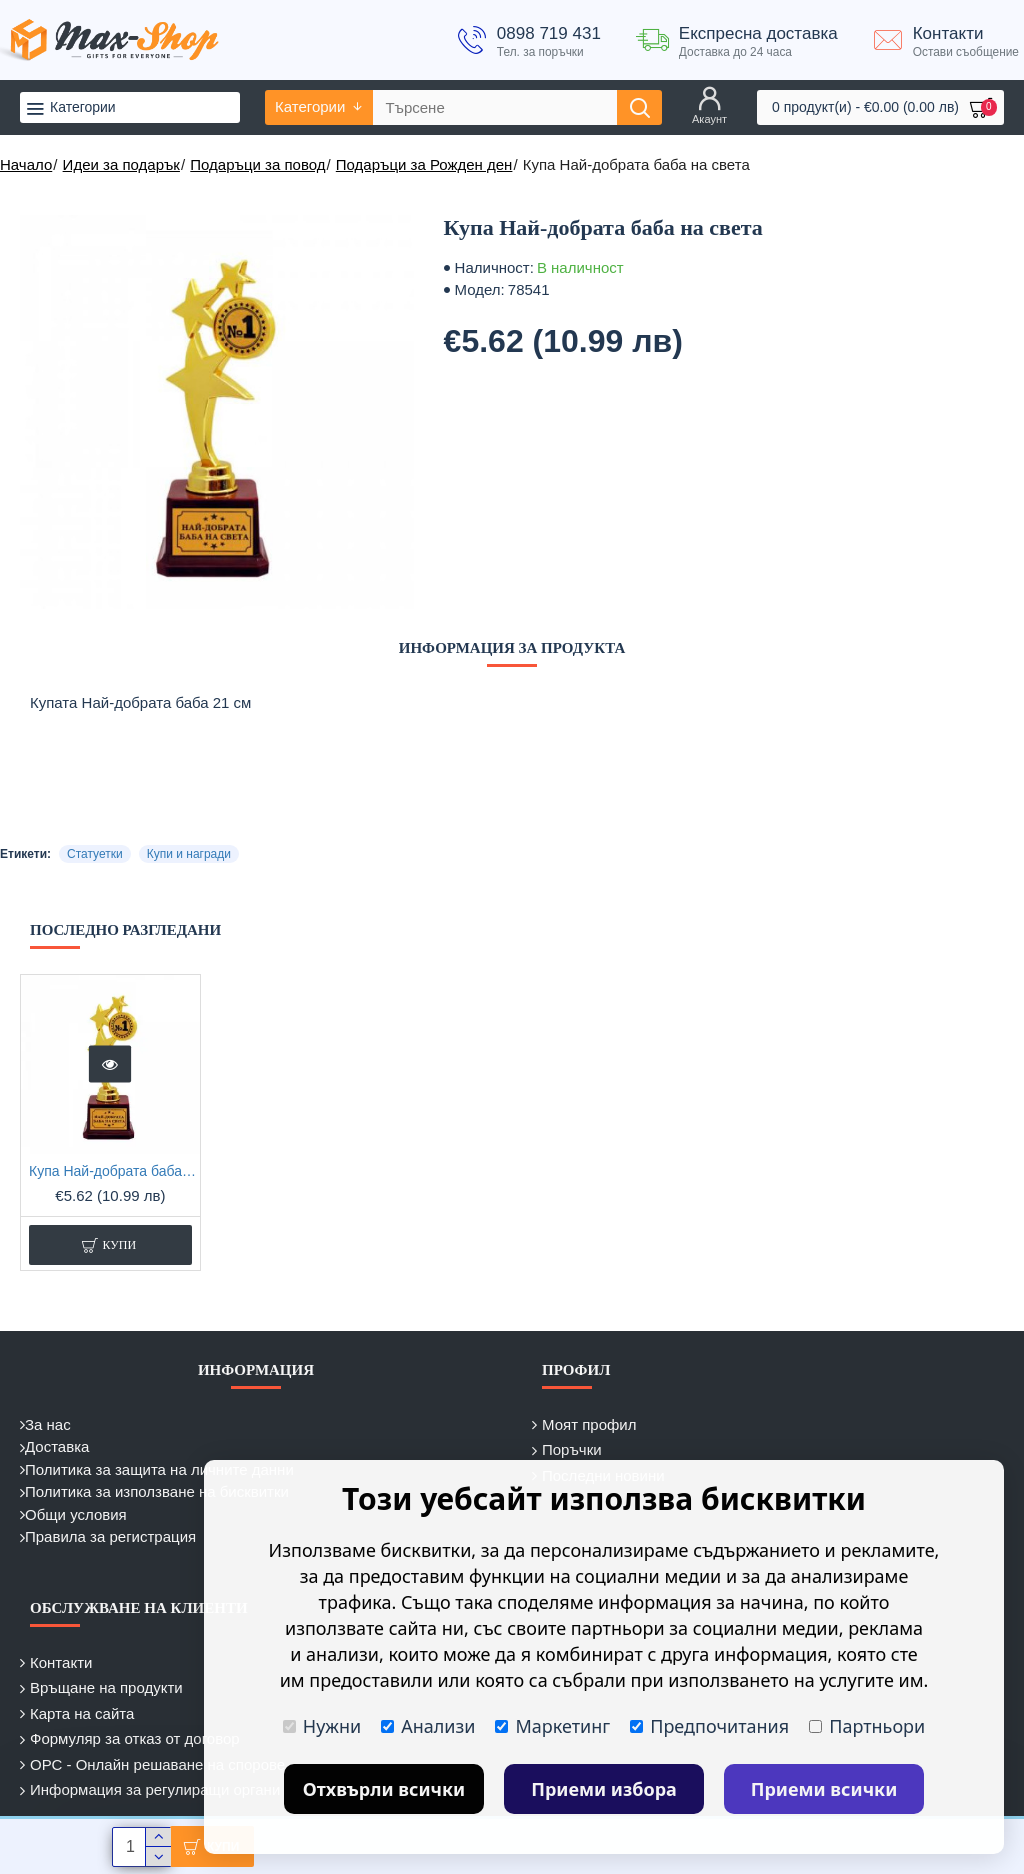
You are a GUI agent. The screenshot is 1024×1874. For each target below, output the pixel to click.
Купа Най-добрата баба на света (114, 1171)
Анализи (428, 1726)
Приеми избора (604, 1789)
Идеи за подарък (121, 164)
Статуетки (95, 854)
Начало (26, 164)
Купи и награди (189, 854)
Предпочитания (709, 1726)
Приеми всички (824, 1789)
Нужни (322, 1726)
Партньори (867, 1726)
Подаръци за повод (257, 164)
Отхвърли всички (384, 1789)
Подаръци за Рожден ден (424, 164)
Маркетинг (552, 1726)
